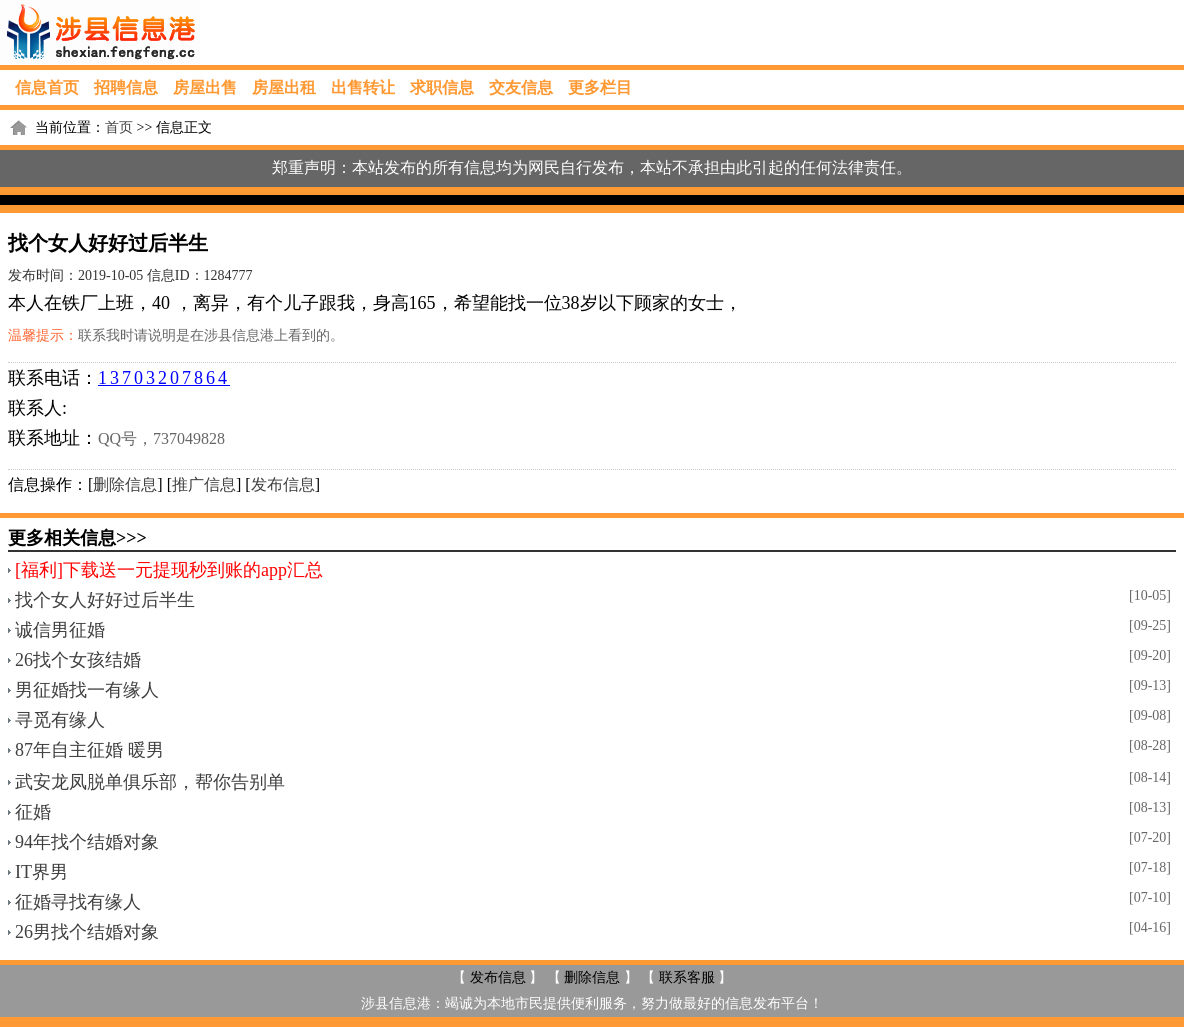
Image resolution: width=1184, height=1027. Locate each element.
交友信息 (521, 87)
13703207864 (164, 378)
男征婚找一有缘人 (87, 690)
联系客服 (687, 977)
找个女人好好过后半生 (105, 600)
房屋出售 (205, 87)
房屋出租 (284, 87)
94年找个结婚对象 (87, 842)
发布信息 (283, 484)
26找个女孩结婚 (78, 660)
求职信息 (442, 87)
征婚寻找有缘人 (78, 902)
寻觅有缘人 (60, 720)
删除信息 (125, 484)
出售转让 (363, 87)
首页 (119, 127)
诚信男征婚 (60, 630)
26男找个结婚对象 (87, 932)
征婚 (33, 812)
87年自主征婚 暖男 (89, 750)
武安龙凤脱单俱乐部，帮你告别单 (150, 782)
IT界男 (41, 872)
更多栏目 (600, 87)
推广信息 (204, 484)
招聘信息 (126, 87)
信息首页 (47, 87)
